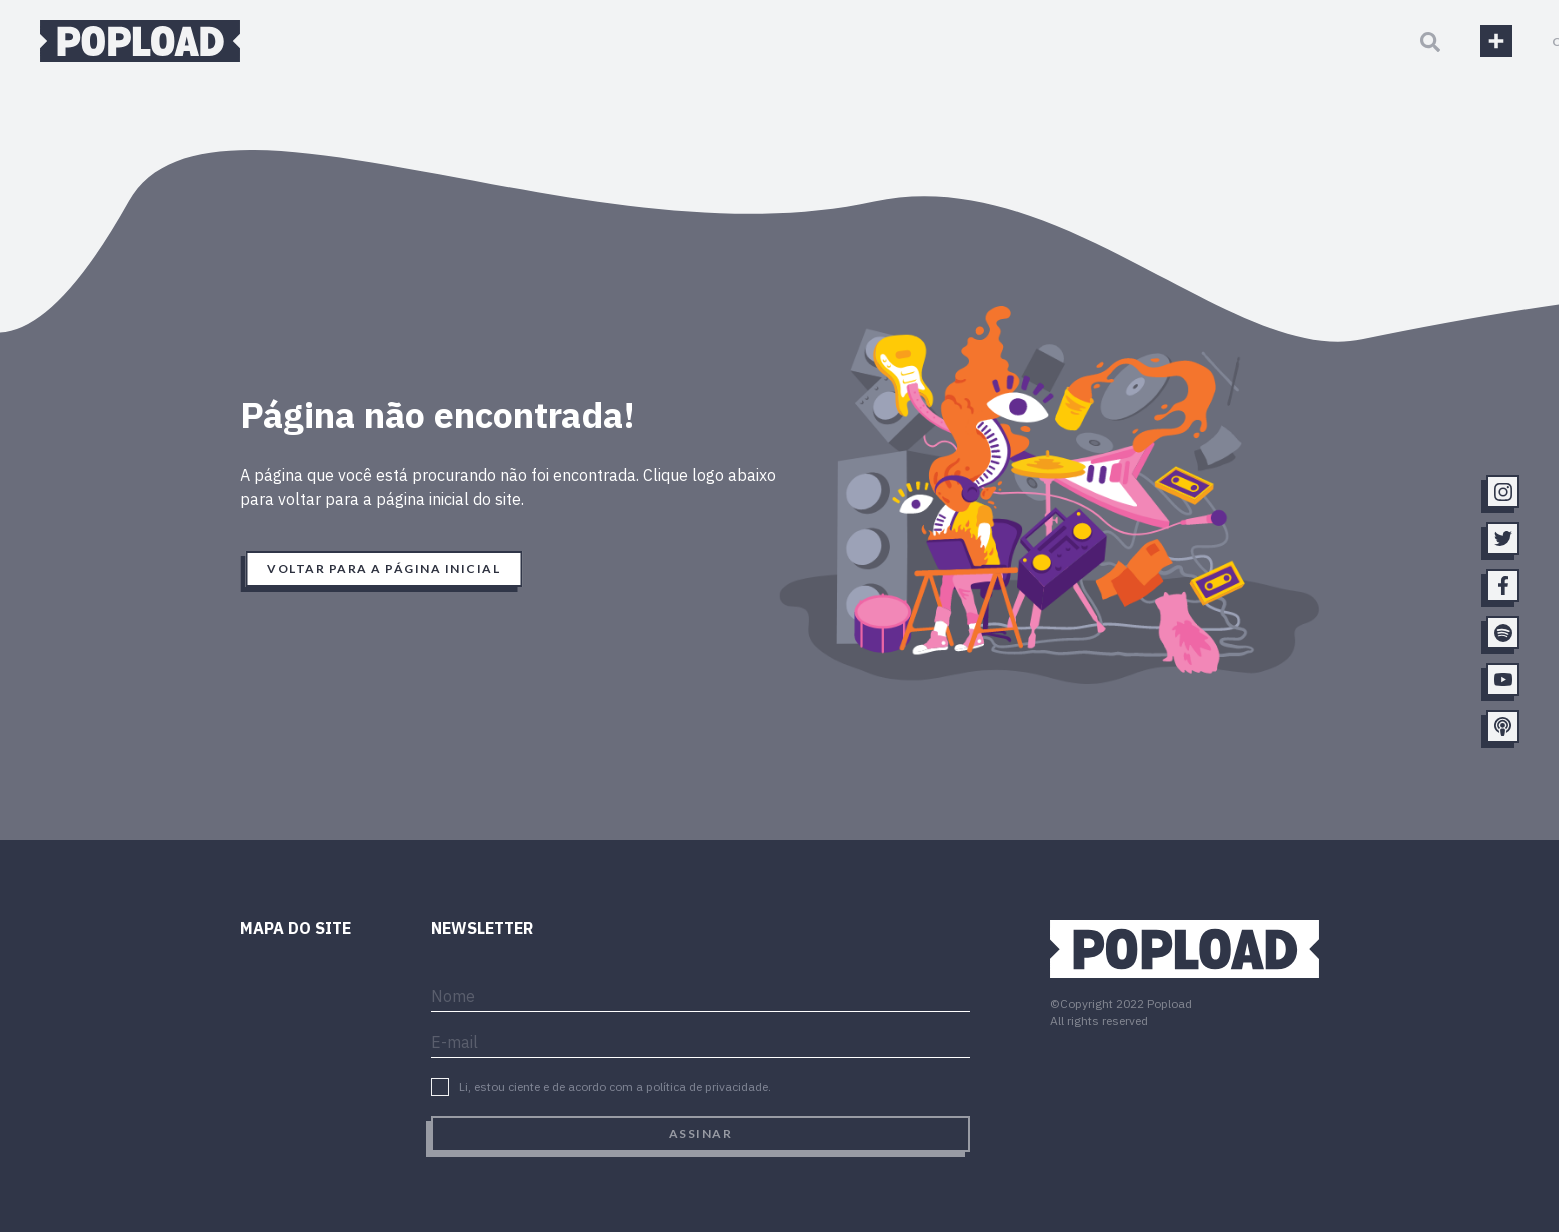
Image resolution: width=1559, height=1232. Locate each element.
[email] (700, 1040)
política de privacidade (707, 1086)
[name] (700, 994)
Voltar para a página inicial (383, 568)
